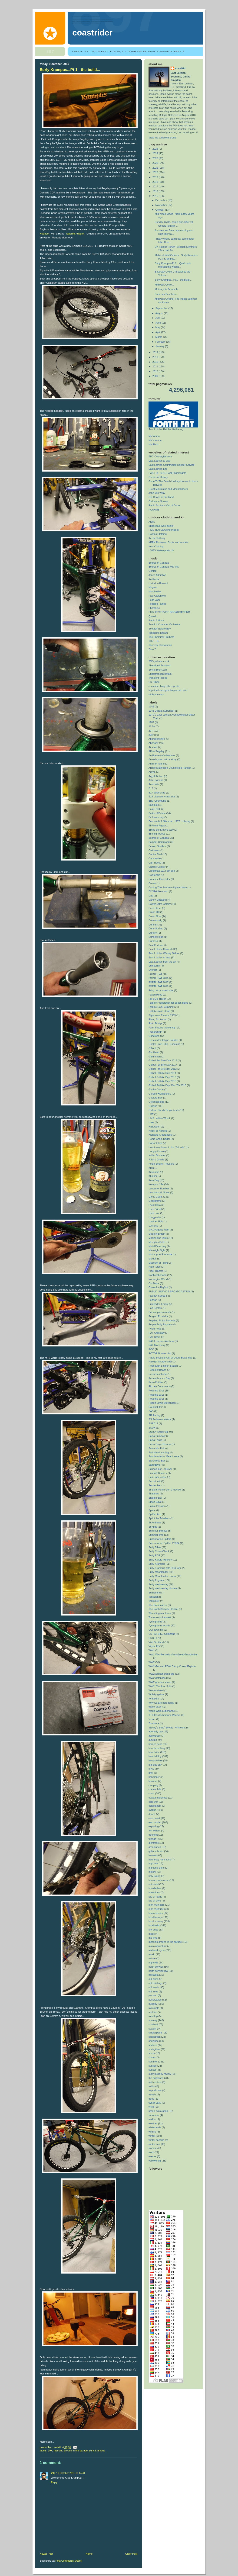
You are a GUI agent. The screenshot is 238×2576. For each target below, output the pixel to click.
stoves (152, 2057)
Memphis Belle (157, 1242)
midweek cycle (157, 1950)
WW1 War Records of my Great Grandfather (173, 1654)
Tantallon (154, 1596)
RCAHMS (154, 509)
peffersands (155, 1999)
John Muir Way (157, 492)
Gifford (152, 1048)
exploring (154, 1826)
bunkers (153, 1781)
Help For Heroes (158, 1130)
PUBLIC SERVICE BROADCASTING (169, 612)
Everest (153, 969)
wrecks (152, 2156)
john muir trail (156, 1909)
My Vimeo (154, 436)
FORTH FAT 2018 (159, 986)
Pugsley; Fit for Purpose (162, 1320)
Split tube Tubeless (159, 1518)
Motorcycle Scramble (160, 1254)
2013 (155, 357)
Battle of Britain (157, 813)
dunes (152, 1814)
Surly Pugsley (156, 1580)
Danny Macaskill (158, 899)
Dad (151, 895)
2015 (155, 196)
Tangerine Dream (158, 632)
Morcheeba (155, 591)
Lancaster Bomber (159, 1188)
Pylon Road (155, 1328)
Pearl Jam (154, 599)
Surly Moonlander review (162, 1576)
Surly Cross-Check (159, 1551)
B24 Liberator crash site (162, 796)
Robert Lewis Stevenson (162, 1402)
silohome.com (156, 694)
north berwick (156, 1966)
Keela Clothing (157, 538)
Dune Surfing (156, 928)
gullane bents (156, 1851)
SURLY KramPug (158, 1431)
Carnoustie (155, 858)
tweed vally (155, 2102)
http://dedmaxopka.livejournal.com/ (168, 690)
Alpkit (152, 521)
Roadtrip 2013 (156, 1394)
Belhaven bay (156, 817)
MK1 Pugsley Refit (159, 1229)
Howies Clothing (158, 534)
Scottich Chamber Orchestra (164, 624)
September (162, 308)
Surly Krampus (97, 2450)
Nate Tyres (155, 1266)
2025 (155, 148)
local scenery (156, 1921)
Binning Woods (157, 833)
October (160, 209)
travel (152, 2094)
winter (152, 2135)
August (159, 313)
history (152, 1871)
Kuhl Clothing (156, 546)
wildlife (152, 2131)
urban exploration (158, 2111)
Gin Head (154, 1052)
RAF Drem (154, 1337)
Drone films (155, 916)
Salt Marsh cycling (159, 1452)
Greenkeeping (156, 1101)
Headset (44, 233)
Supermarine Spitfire (160, 1539)
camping (153, 1785)
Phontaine (154, 608)
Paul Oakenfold (157, 595)
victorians (154, 2115)
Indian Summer (157, 1155)
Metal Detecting (157, 1246)
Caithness (154, 850)
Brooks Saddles (157, 846)
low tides (153, 1929)
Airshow (153, 747)
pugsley (153, 2003)
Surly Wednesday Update (163, 1588)
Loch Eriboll (155, 1209)
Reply (54, 2482)
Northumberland (157, 1275)
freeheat (153, 1834)
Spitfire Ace (155, 1514)
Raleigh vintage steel (160, 1361)
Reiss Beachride (158, 1374)
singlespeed (155, 2032)
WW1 (152, 1650)
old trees (153, 1991)
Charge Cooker (157, 866)
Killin (151, 1167)
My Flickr (154, 444)
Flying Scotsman (158, 1019)
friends (152, 1838)
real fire (153, 2012)
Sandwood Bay (157, 1460)
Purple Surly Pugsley (160, 1324)
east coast (154, 1818)
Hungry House (157, 1151)
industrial (154, 1884)
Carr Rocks (155, 862)
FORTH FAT (155, 974)
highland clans (157, 1867)
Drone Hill (154, 912)
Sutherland (155, 1592)
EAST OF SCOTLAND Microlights (167, 473)
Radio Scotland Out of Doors (164, 505)
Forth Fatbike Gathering (162, 1027)
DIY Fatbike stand (159, 891)
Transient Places (158, 677)
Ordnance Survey (158, 501)
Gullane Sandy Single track (164, 1110)
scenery (153, 2020)
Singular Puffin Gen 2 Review (165, 1489)
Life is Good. (156, 1196)
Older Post (131, 2553)
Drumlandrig (155, 920)
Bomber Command (159, 842)
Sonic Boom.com (158, 669)
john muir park (156, 1904)
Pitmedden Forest (158, 1304)
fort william (154, 1830)
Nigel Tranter (156, 1270)
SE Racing (154, 1415)
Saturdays (154, 1464)
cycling (152, 1809)
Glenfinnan (155, 1056)
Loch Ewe (154, 1213)
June (158, 322)
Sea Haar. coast (157, 1477)
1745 (151, 706)
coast (152, 1793)
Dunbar (153, 924)
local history (155, 1917)
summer (153, 2061)
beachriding (155, 1756)
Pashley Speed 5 (158, 1295)
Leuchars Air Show (159, 1192)
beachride (154, 1752)
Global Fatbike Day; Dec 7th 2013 (167, 1085)
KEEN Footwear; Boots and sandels (168, 542)
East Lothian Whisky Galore (164, 953)
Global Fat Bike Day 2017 (163, 1064)
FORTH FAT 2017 (159, 982)
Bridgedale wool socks (161, 525)
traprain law (155, 2090)
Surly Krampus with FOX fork (165, 1568)
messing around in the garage (71, 2450)
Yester (152, 1719)
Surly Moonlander (158, 1572)
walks (152, 2119)
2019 (155, 177)
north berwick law (158, 1970)
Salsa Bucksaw (157, 1436)
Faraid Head (155, 994)
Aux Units (154, 784)
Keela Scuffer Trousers (161, 1163)
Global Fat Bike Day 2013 (163, 1060)
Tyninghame (155, 1621)
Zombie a (154, 1723)
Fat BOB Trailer (157, 998)
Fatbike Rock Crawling (161, 1006)
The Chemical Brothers (161, 637)
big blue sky (155, 1764)
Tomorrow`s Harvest (160, 1617)
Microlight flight (157, 1250)
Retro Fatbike (156, 1382)
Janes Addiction (157, 575)
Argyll (152, 772)
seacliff (152, 2028)
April (158, 332)
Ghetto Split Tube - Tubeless (164, 1044)
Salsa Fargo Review (160, 1444)
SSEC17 (153, 1423)
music (152, 1954)
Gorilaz (152, 570)
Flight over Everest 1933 (162, 1015)
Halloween (154, 1126)
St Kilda (153, 1526)
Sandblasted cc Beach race (164, 1456)
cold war (153, 1801)
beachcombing (157, 1748)
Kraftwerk (154, 579)
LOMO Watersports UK (161, 550)
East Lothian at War (159, 460)
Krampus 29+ (156, 1184)
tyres (151, 2106)
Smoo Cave (155, 1501)
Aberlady (154, 743)
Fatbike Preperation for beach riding (168, 1002)
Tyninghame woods (159, 1625)
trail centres (155, 2082)
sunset (152, 2069)
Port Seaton (155, 1308)
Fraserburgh (155, 1031)
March (159, 336)
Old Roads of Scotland (161, 497)
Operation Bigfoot (158, 1287)
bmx (151, 1772)
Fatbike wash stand (159, 1011)
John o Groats (156, 1159)
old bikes (154, 1979)
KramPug (154, 1180)
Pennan (153, 1299)
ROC (151, 1349)
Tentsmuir (154, 1601)
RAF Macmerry (157, 1345)
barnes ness (155, 1744)
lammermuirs (156, 1913)
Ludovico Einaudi (158, 583)
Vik (53, 2473)
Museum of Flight (158, 1262)
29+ (50, 2450)
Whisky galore (156, 1694)
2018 (155, 181)
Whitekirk (154, 1698)
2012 (155, 361)
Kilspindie (154, 1172)
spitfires (153, 2045)
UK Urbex (154, 682)
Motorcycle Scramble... (167, 289)
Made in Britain (157, 1233)
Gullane (153, 1106)
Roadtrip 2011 (156, 1390)
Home (89, 2553)
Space (152, 1510)
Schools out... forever (160, 1469)
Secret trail (155, 1481)
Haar (151, 1122)
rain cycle (154, 2008)
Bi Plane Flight (157, 825)
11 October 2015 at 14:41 (70, 2473)
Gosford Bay (155, 1097)
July (158, 317)
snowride (154, 2041)
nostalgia (154, 1974)
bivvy (151, 1768)
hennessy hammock (160, 1859)
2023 (155, 158)
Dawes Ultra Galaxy (160, 904)
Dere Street (155, 908)
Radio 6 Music (156, 620)
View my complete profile (162, 137)
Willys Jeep (155, 1707)
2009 (155, 376)
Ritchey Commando (160, 1386)
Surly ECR (154, 1555)
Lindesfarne (155, 1200)
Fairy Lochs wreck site (161, 990)
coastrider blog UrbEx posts (164, 686)
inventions (154, 1892)
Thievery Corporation (160, 645)
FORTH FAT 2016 (159, 978)
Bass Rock (155, 809)
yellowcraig (155, 2160)
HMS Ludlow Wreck (159, 1118)
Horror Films (155, 1143)
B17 (151, 788)
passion (153, 1995)
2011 (155, 366)
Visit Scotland (156, 1642)
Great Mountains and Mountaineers (168, 489)
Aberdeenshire (157, 738)
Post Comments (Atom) (69, 2560)
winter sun (154, 2144)
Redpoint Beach (157, 1369)
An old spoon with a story (162, 759)
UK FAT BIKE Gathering (162, 1633)
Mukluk (152, 1258)
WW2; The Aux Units (160, 1686)
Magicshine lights (158, 1238)
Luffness (153, 1225)
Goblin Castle (156, 1089)
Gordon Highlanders (160, 1093)
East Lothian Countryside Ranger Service (172, 464)
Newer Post (46, 2553)
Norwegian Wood (158, 1279)
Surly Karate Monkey (160, 1559)
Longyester (155, 1217)
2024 (155, 153)
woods (152, 2148)
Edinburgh (154, 965)
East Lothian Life (158, 468)
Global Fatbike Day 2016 (162, 1081)
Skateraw (154, 1493)
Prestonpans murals (160, 1312)
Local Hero (155, 1205)
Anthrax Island (157, 763)
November (161, 205)
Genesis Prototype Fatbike (163, 1040)
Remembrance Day (159, 1378)
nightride (153, 1962)
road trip (153, 2016)
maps (152, 1933)
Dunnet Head (156, 936)
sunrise (153, 2065)
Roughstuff (155, 1407)
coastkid (180, 68)
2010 (155, 371)
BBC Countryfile (157, 800)
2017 (155, 186)
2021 (155, 167)
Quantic (153, 616)
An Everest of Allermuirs (162, 755)
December (161, 200)
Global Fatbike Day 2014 (162, 1073)
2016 (155, 191)
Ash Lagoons (156, 780)
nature (152, 1958)
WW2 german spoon (160, 1682)
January (160, 346)
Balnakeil (154, 804)
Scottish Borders (158, 1473)
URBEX (153, 1638)
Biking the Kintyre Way (161, 829)
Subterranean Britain (160, 673)
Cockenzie (154, 875)
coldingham (155, 1805)
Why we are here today (161, 1702)
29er (151, 734)
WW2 (152, 1662)
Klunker (153, 1176)
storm (152, 2053)
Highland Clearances (160, 1134)
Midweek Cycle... (164, 284)
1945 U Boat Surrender (161, 710)
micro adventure (157, 1946)
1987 (151, 722)
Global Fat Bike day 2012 (163, 1068)
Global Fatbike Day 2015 (162, 1077)
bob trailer (154, 1777)
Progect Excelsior (158, 1316)
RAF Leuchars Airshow (161, 1341)
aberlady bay (156, 1731)
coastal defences (158, 1797)
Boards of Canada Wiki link (163, 566)
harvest (153, 1855)
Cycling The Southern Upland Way (168, 887)
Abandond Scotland (159, 665)
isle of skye (155, 1900)
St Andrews (155, 1522)
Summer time (156, 1534)
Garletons (154, 1035)
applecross (155, 1735)
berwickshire (155, 1760)
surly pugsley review (160, 2073)
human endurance (159, 1880)
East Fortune (156, 945)
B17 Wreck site (157, 792)
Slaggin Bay (155, 1497)
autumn (153, 1739)
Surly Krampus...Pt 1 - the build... (173, 279)
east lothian (155, 1822)
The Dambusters (158, 1605)
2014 (155, 352)
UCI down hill (156, 1629)
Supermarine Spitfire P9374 (164, 1543)
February (160, 341)
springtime (154, 2049)
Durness (153, 941)
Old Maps (154, 1283)
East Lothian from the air (162, 961)
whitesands (155, 2127)
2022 (155, 162)
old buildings (155, 1983)
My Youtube (155, 440)
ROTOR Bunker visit (160, 1353)
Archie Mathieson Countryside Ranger (170, 767)
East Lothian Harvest (160, 949)
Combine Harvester (159, 879)
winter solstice (156, 2140)
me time (153, 1937)
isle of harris (155, 1896)
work (151, 2152)
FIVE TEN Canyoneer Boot (163, 529)
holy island (154, 1876)
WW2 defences (157, 1678)
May (158, 327)
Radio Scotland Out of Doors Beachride (170, 1357)
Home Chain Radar (159, 1138)
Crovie (152, 883)
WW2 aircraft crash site (161, 1673)
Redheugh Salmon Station (163, 1365)
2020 (155, 172)
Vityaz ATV (155, 1646)
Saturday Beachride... (167, 294)
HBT (151, 1114)
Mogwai (153, 587)
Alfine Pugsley (156, 751)
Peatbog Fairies (157, 603)
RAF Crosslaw (157, 1332)
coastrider (92, 32)
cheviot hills (155, 1789)
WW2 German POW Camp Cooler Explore (172, 1666)
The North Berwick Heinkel (163, 1609)
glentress (154, 1842)
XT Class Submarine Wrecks (164, 1715)
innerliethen (155, 1888)
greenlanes (155, 1847)
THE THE (154, 640)
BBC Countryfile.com (160, 456)
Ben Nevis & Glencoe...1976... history (169, 821)
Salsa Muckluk (157, 1448)
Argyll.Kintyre (156, 776)
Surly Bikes (155, 1547)
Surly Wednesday (158, 1584)
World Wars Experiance (162, 1710)
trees (151, 2098)
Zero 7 (152, 649)
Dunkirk (153, 932)
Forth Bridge (155, 1023)
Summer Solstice (158, 1530)
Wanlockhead (156, 1690)
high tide (153, 1863)
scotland (153, 2024)
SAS (151, 1411)
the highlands (156, 2078)
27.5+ (152, 726)
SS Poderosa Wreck (160, 1419)
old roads (154, 1987)
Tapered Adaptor (75, 233)
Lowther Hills (156, 1221)
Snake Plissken (157, 1506)
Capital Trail (155, 854)
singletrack (155, 2036)
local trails (154, 1925)
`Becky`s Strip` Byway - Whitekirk (167, 1727)
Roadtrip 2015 (156, 1398)
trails (151, 2086)
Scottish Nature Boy (160, 628)
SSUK (152, 1427)
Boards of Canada (159, 562)
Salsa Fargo (155, 1440)
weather (153, 2123)
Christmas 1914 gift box (162, 870)
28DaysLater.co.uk (159, 661)
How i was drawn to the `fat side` (167, 1147)
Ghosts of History (158, 477)
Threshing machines (160, 1613)
